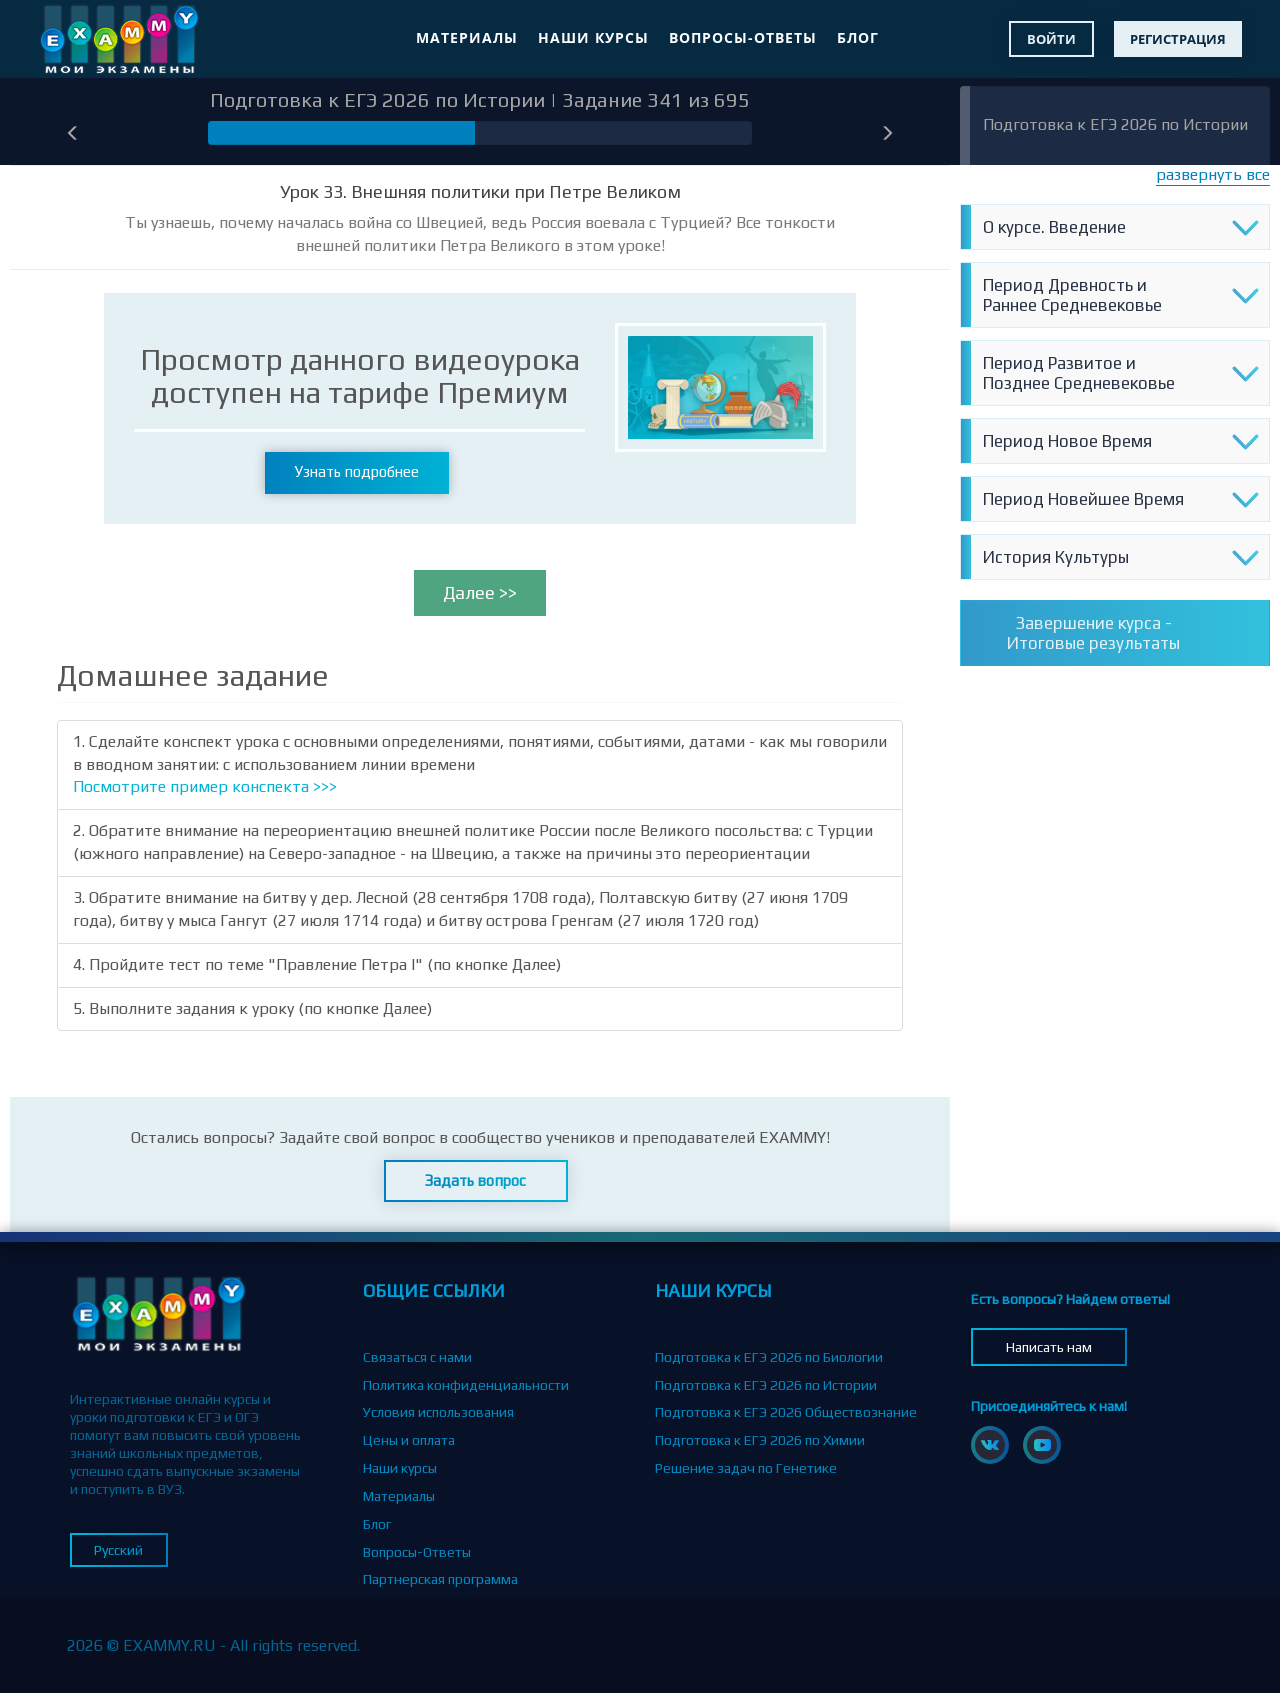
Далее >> (480, 592)
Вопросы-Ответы (743, 37)
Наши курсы (593, 37)
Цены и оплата (409, 1440)
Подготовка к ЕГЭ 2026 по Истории (1115, 124)
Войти (1051, 39)
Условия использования (438, 1412)
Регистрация (1178, 39)
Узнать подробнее (357, 471)
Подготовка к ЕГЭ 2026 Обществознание (786, 1412)
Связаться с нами (417, 1357)
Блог (858, 37)
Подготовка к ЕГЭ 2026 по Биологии (769, 1357)
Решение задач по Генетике (746, 1468)
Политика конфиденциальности (466, 1385)
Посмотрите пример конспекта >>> (205, 786)
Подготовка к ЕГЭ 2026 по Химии (760, 1440)
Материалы (467, 37)
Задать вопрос (475, 1180)
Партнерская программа (440, 1579)
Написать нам (1049, 1347)
